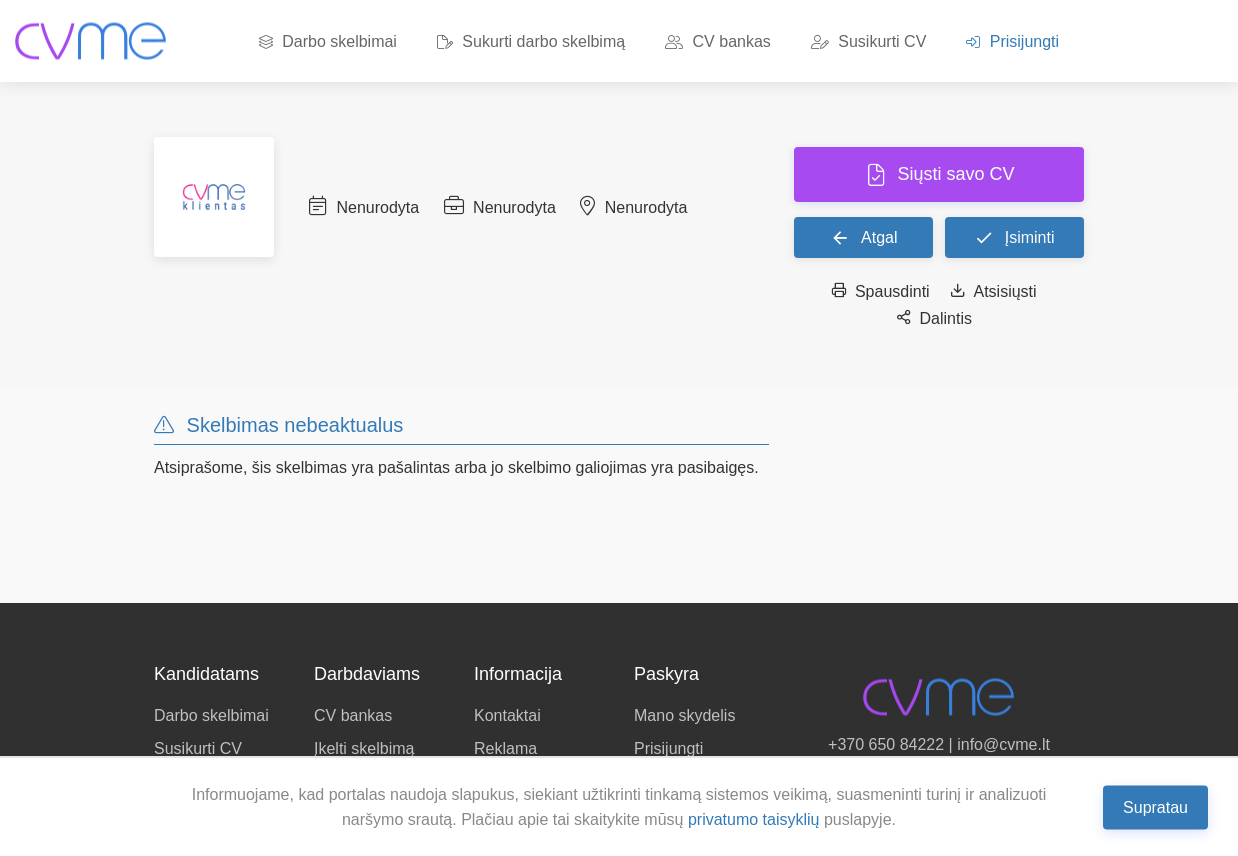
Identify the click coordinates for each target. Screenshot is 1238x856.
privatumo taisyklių (754, 819)
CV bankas (718, 41)
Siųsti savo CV (953, 174)
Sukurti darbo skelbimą (531, 41)
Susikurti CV (868, 41)
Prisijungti (1012, 41)
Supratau (1155, 806)
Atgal (864, 237)
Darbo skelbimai (328, 41)
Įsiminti (1014, 237)
